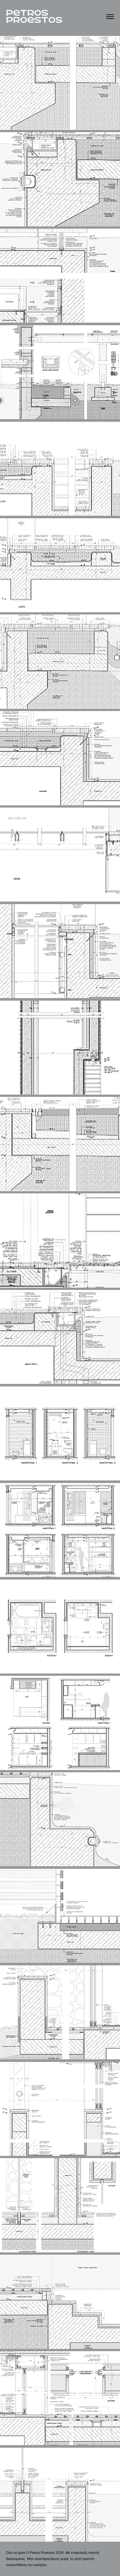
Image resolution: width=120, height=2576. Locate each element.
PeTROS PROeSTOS (34, 16)
